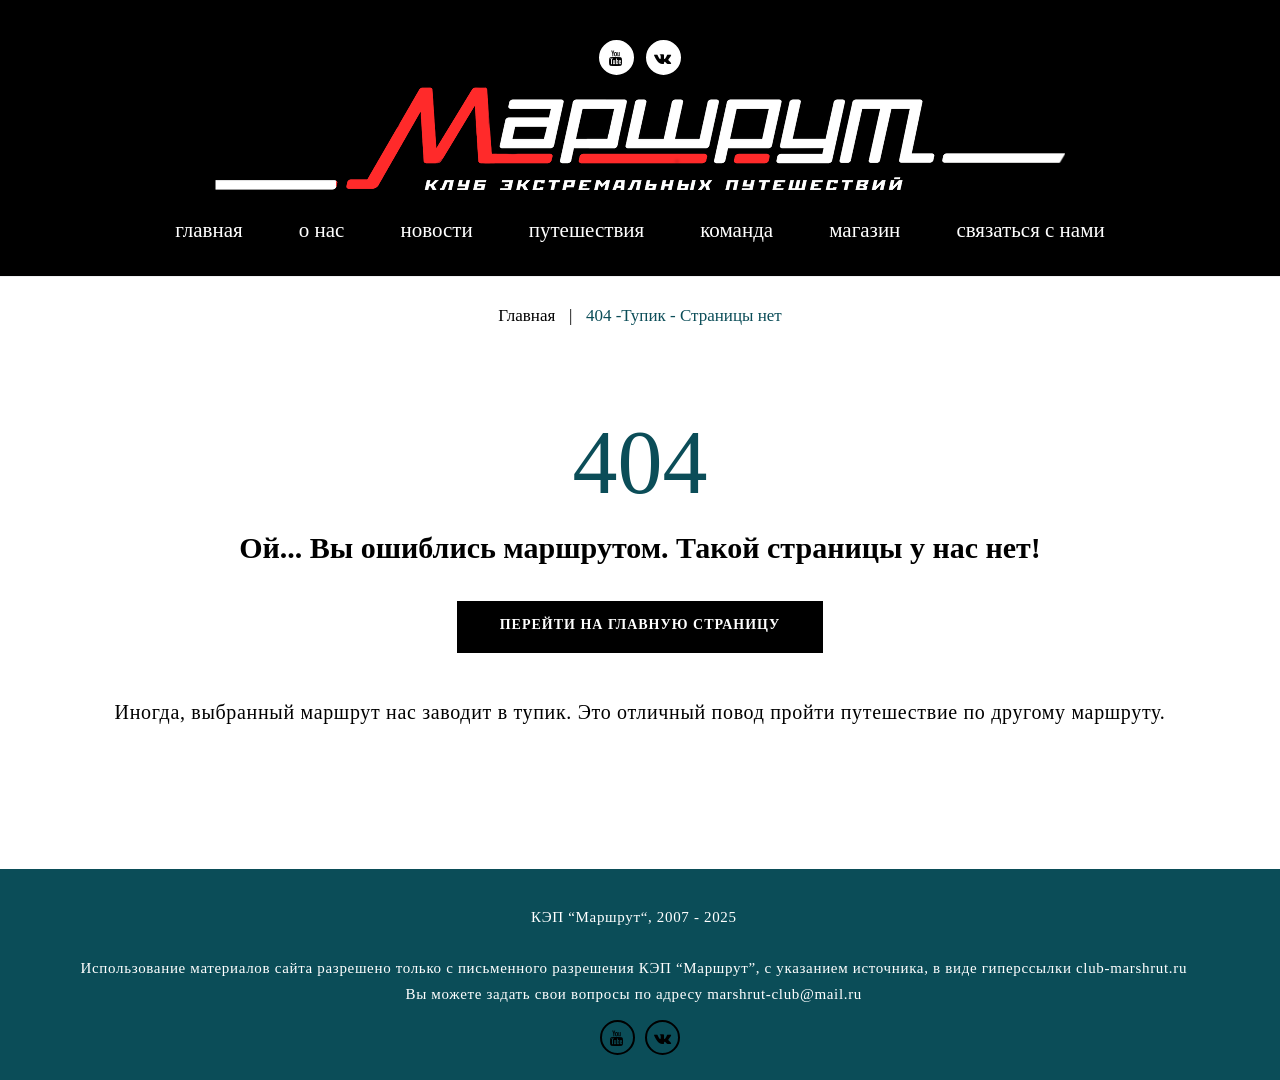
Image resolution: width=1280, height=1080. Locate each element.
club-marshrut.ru (1131, 968)
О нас (322, 230)
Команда (736, 230)
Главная (208, 230)
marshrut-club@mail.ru (784, 994)
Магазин (864, 230)
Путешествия (587, 230)
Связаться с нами (1030, 230)
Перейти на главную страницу (640, 624)
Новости (436, 230)
